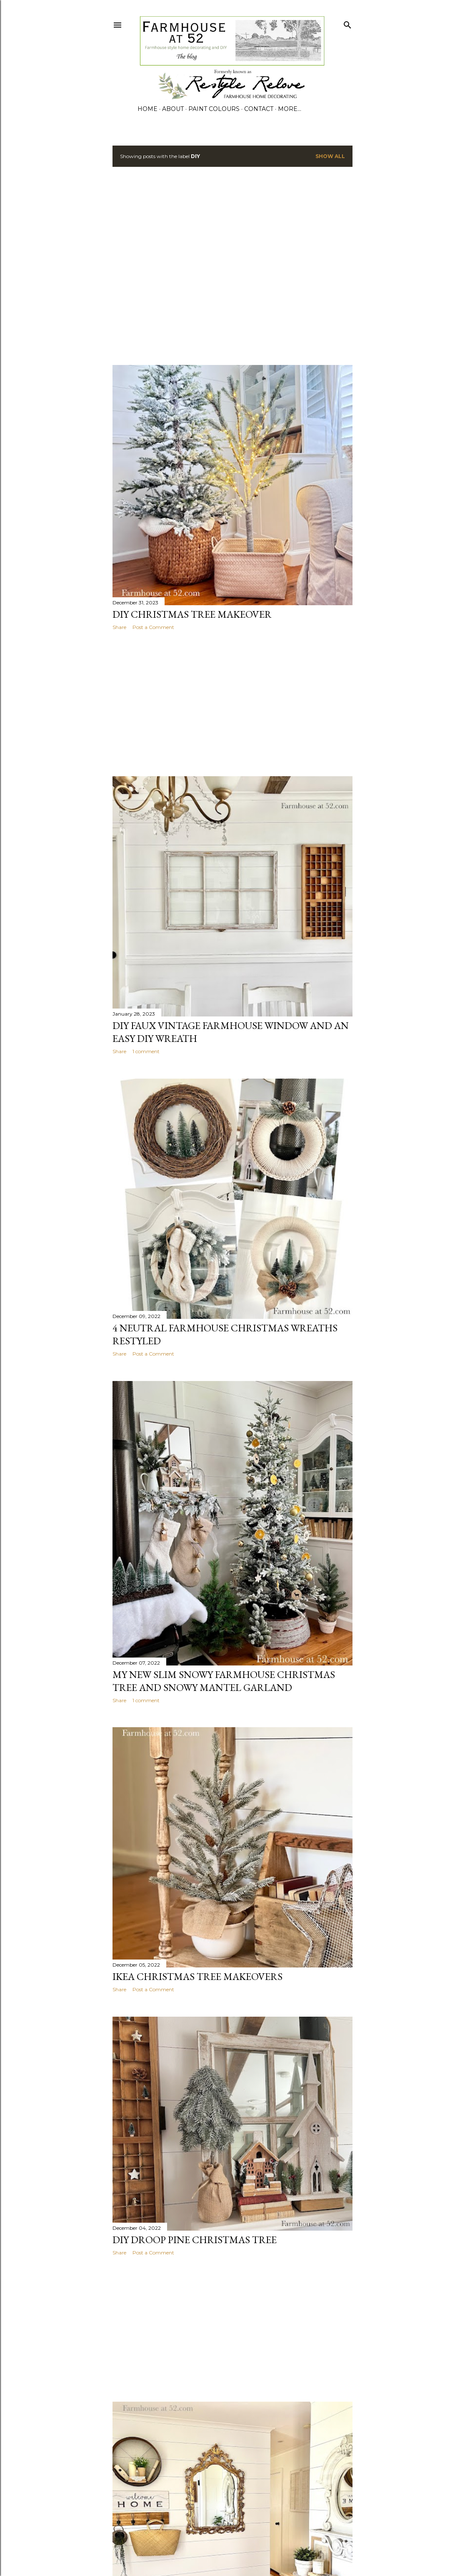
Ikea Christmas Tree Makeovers (197, 1976)
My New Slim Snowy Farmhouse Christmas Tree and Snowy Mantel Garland (223, 1681)
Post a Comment (153, 627)
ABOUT (173, 109)
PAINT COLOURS (214, 109)
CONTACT (258, 109)
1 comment (146, 1051)
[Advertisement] (78, 266)
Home (148, 109)
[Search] (347, 23)
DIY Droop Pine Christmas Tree (194, 2239)
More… (289, 109)
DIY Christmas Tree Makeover (192, 614)
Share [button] (119, 627)
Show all (330, 156)
